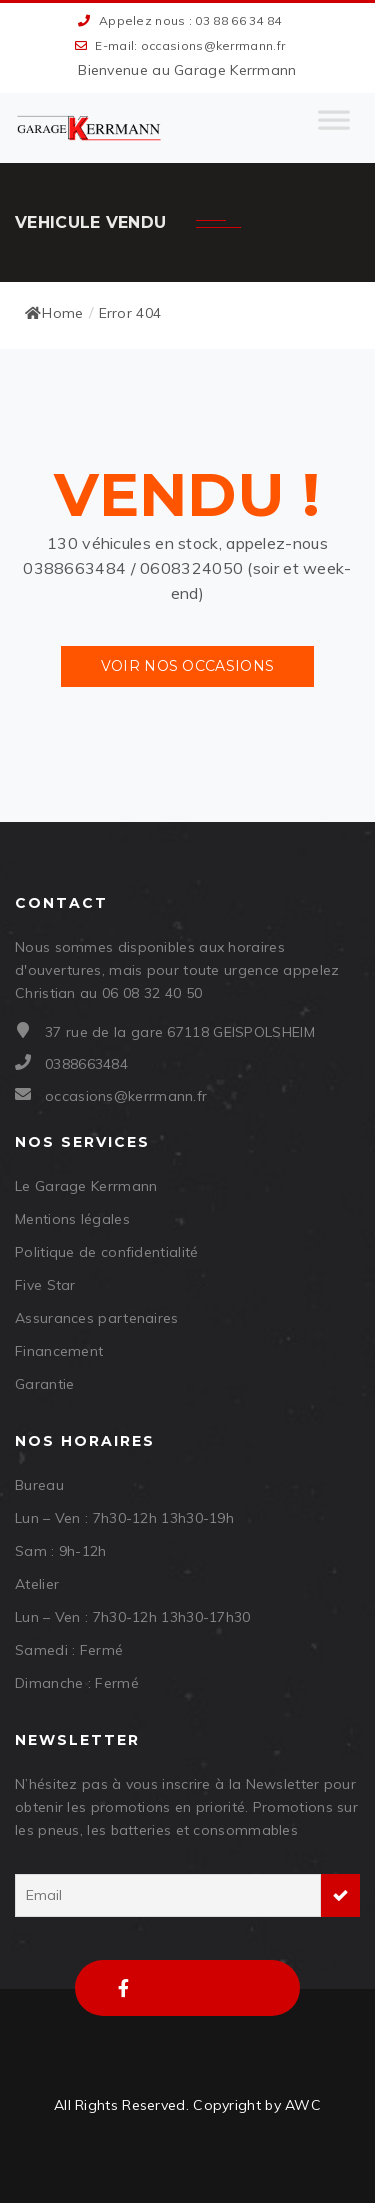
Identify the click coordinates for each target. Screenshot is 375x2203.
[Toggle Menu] (334, 128)
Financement (59, 1351)
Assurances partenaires (97, 1318)
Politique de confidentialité (106, 1252)
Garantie (44, 1384)
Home (54, 313)
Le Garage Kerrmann (86, 1186)
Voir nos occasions (187, 666)
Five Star (45, 1285)
